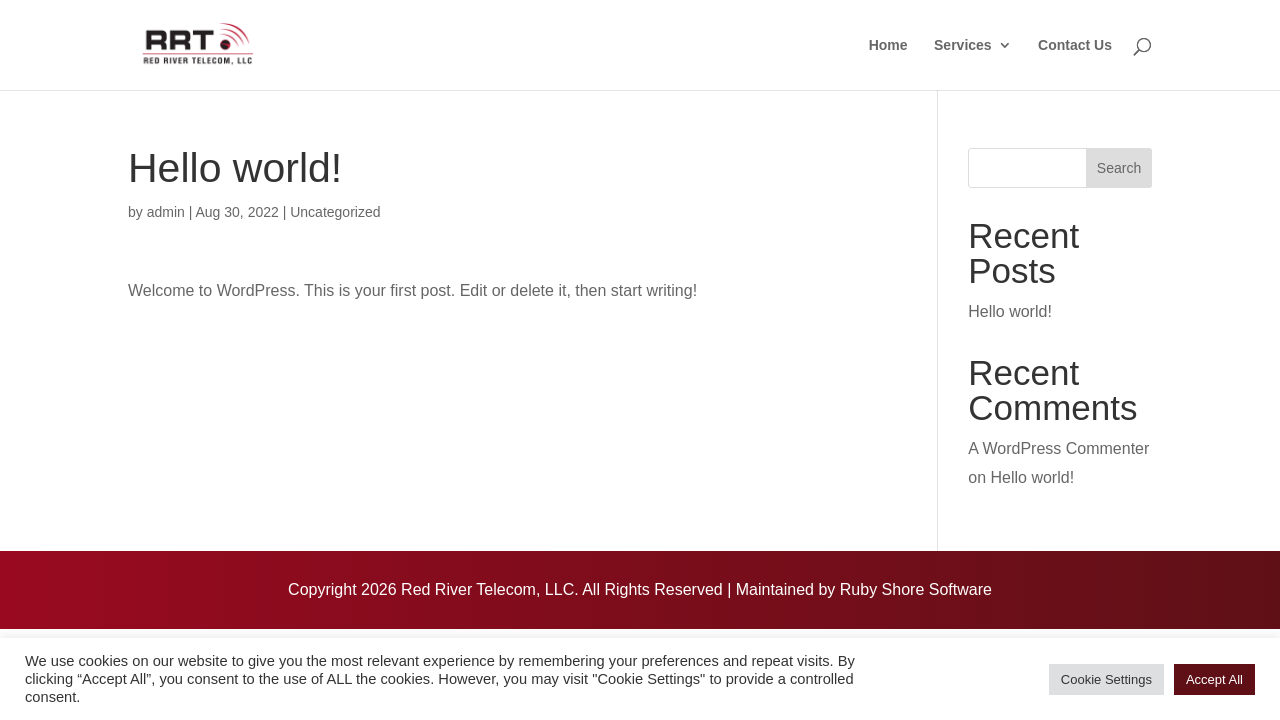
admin (166, 212)
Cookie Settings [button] (1106, 679)
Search (1119, 168)
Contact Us (1075, 45)
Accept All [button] (1214, 679)
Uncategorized (335, 212)
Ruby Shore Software (916, 589)
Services (963, 45)
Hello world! (1010, 311)
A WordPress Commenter (1058, 448)
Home (888, 45)
